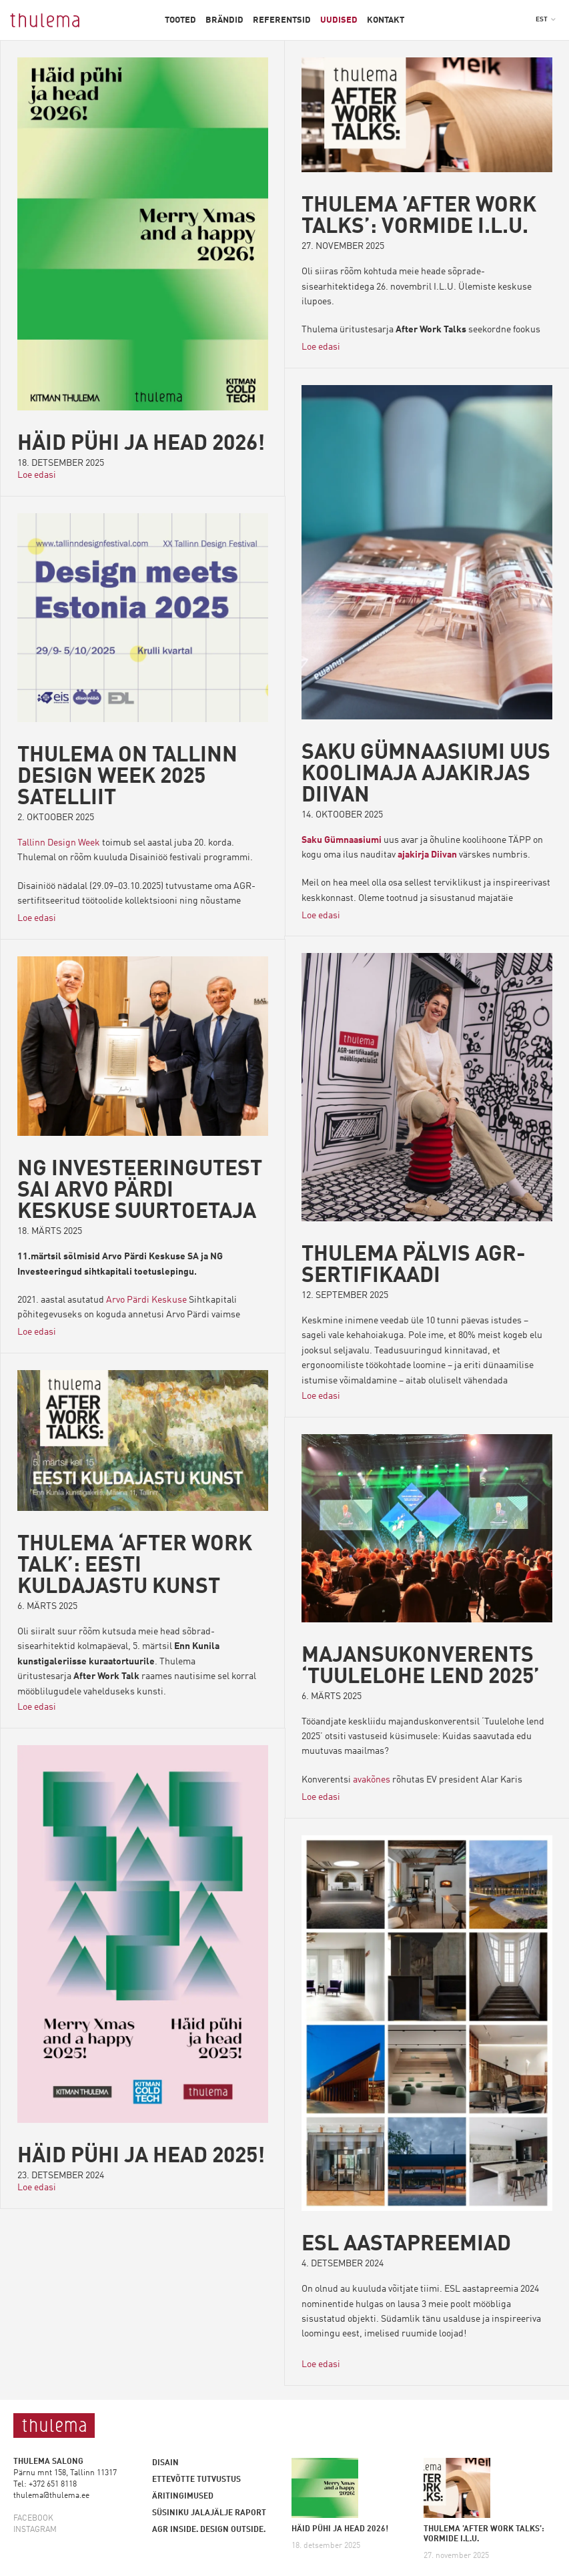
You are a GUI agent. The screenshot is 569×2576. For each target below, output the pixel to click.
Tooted (180, 20)
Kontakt (385, 20)
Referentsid (282, 20)
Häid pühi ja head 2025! (141, 2157)
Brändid (224, 20)
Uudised (339, 20)
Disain (165, 2463)
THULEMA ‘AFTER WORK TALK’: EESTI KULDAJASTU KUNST (134, 1566)
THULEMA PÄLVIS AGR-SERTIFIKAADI (414, 1266)
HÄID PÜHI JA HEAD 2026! (141, 444)
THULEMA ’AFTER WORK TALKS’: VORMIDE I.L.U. (419, 217)
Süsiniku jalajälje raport (209, 2513)
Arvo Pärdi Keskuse (146, 1300)
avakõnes (372, 1780)
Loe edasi (36, 474)
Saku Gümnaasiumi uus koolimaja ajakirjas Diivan (426, 775)
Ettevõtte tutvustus (196, 2480)
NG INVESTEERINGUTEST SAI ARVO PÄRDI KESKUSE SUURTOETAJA (139, 1191)
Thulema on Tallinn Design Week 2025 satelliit (127, 777)
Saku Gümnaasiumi (342, 840)
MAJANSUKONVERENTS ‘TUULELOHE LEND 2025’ (421, 1667)
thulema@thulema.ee (51, 2496)
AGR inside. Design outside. (208, 2530)
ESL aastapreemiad (407, 2245)
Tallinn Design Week (58, 843)
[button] (545, 19)
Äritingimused (182, 2497)
